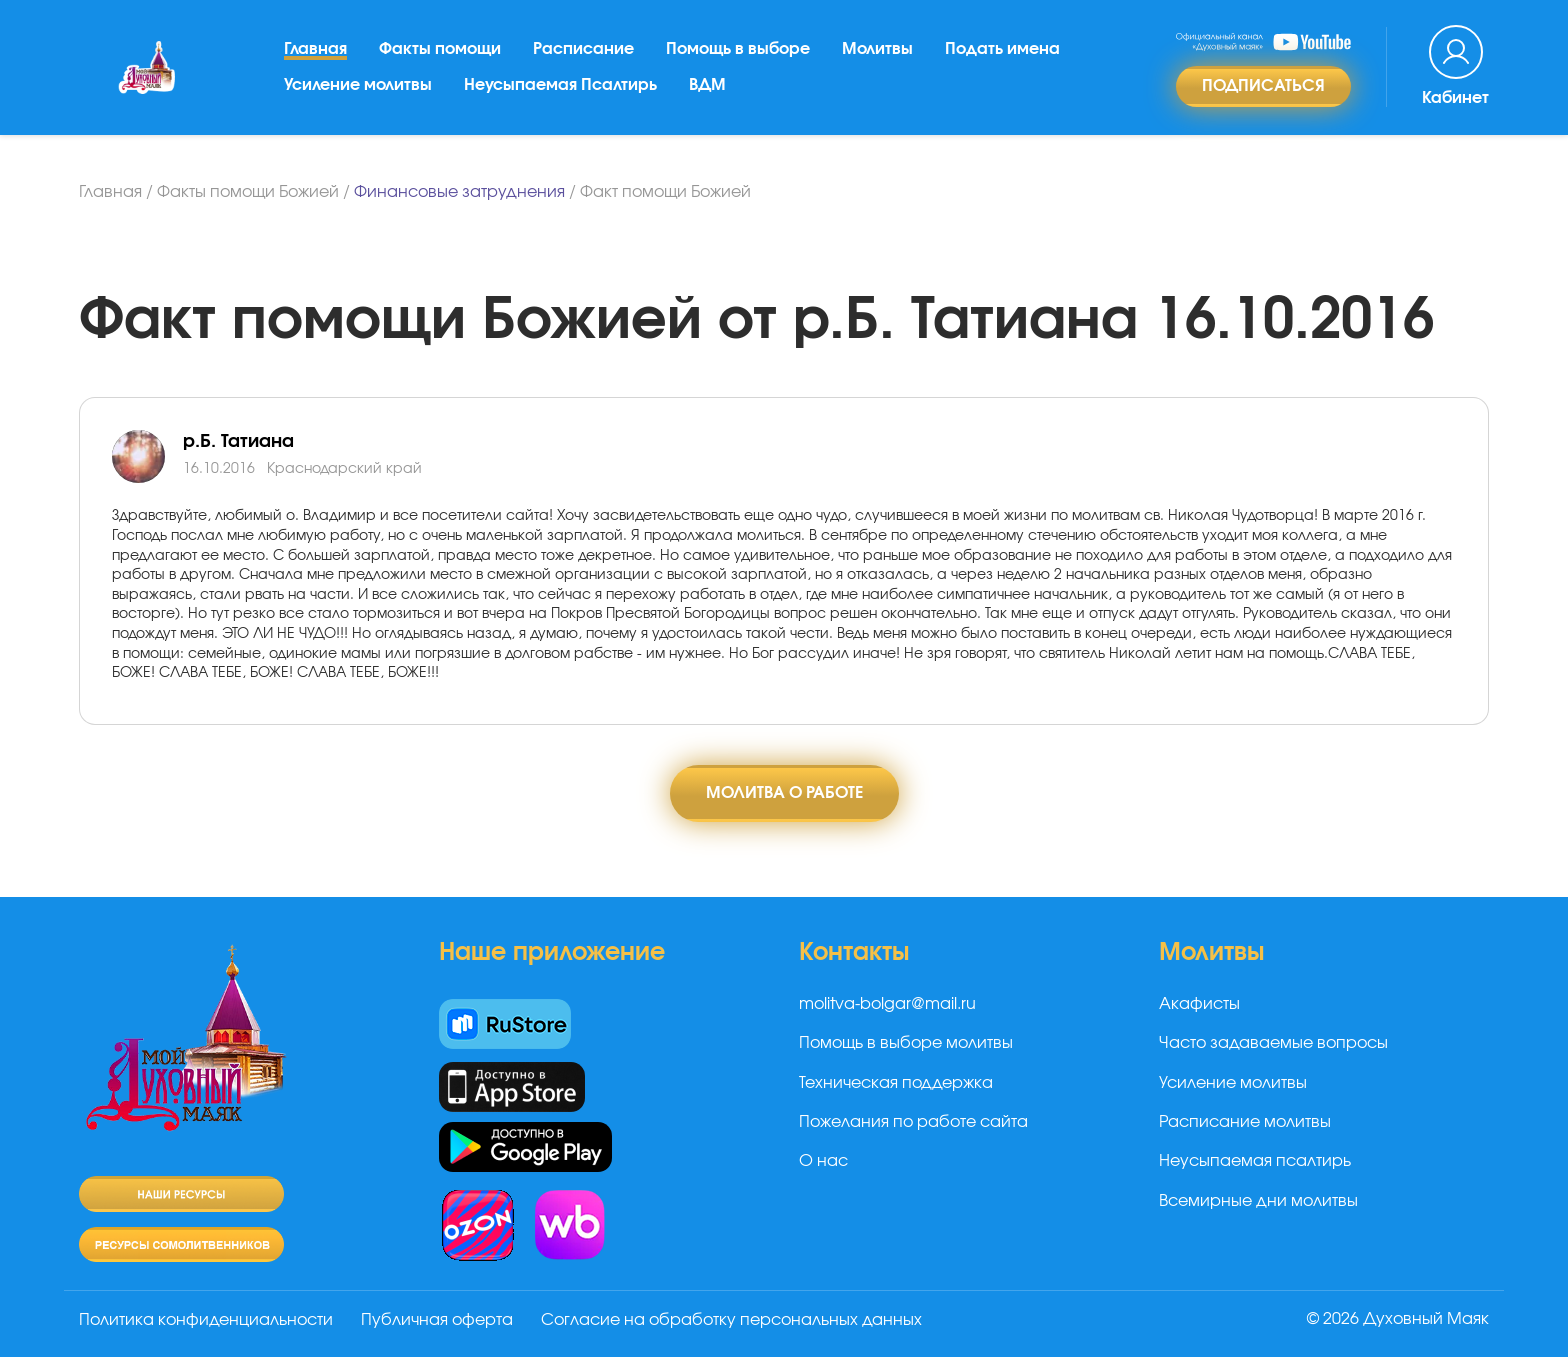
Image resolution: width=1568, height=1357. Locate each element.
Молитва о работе (784, 793)
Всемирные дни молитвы (1258, 1201)
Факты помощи (440, 49)
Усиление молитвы (358, 85)
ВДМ (707, 85)
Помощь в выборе (738, 49)
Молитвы (877, 49)
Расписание (583, 49)
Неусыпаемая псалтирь (1255, 1161)
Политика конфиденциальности (206, 1320)
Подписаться (1263, 86)
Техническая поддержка (896, 1083)
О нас (823, 1161)
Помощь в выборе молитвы (906, 1043)
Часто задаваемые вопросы (1273, 1043)
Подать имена (1002, 49)
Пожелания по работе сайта (913, 1122)
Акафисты (1199, 1004)
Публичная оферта (437, 1320)
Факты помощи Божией (248, 192)
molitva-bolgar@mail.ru (887, 1004)
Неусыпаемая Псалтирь (560, 85)
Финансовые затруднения (459, 192)
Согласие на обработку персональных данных (731, 1320)
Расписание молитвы (1245, 1122)
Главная (315, 49)
